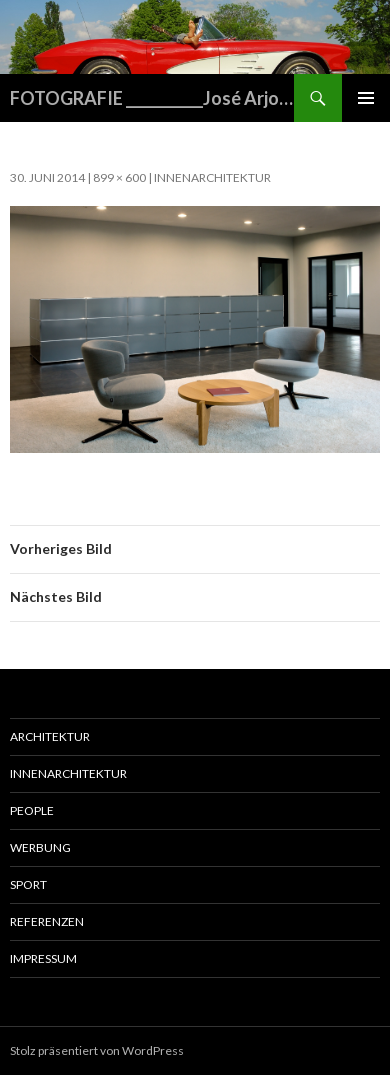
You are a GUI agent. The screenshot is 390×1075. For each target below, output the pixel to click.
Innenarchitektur (212, 177)
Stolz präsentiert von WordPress (97, 1050)
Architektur (50, 736)
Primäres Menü (366, 98)
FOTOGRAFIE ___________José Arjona (152, 98)
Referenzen (47, 921)
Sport (28, 884)
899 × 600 (119, 177)
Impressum (43, 958)
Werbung (40, 847)
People (32, 810)
